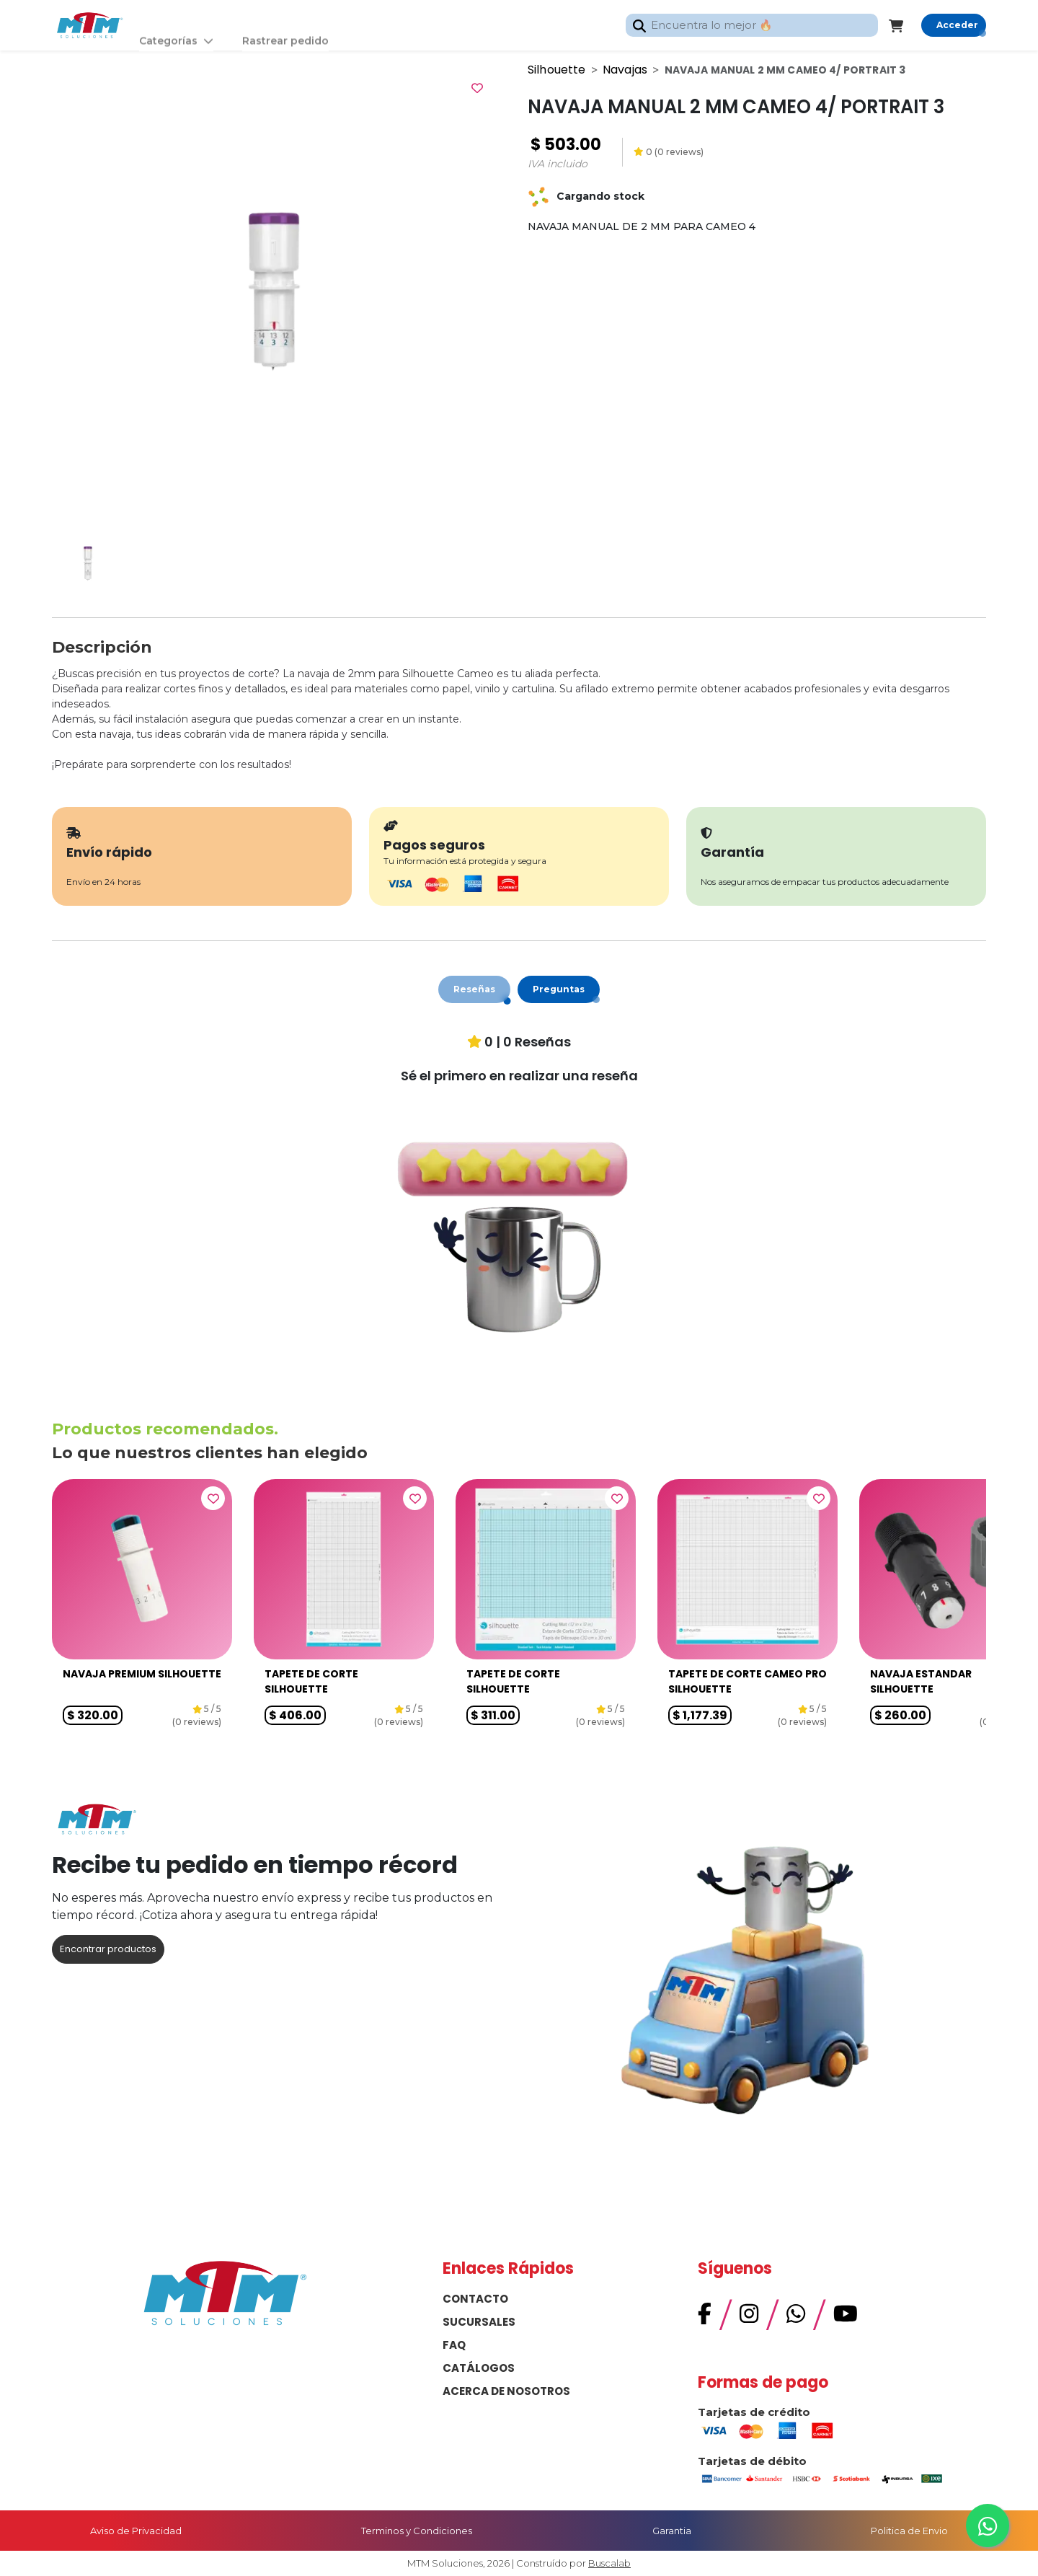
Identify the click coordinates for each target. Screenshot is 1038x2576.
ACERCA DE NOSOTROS (506, 2391)
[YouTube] (845, 2317)
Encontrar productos (108, 1949)
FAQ (454, 2344)
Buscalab (609, 2563)
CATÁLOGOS (479, 2368)
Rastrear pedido (285, 25)
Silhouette (557, 69)
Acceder (957, 24)
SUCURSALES (479, 2321)
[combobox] (752, 26)
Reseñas (474, 989)
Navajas (625, 69)
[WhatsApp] (795, 2317)
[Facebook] (704, 2317)
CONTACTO (475, 2298)
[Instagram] (749, 2317)
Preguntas (559, 989)
